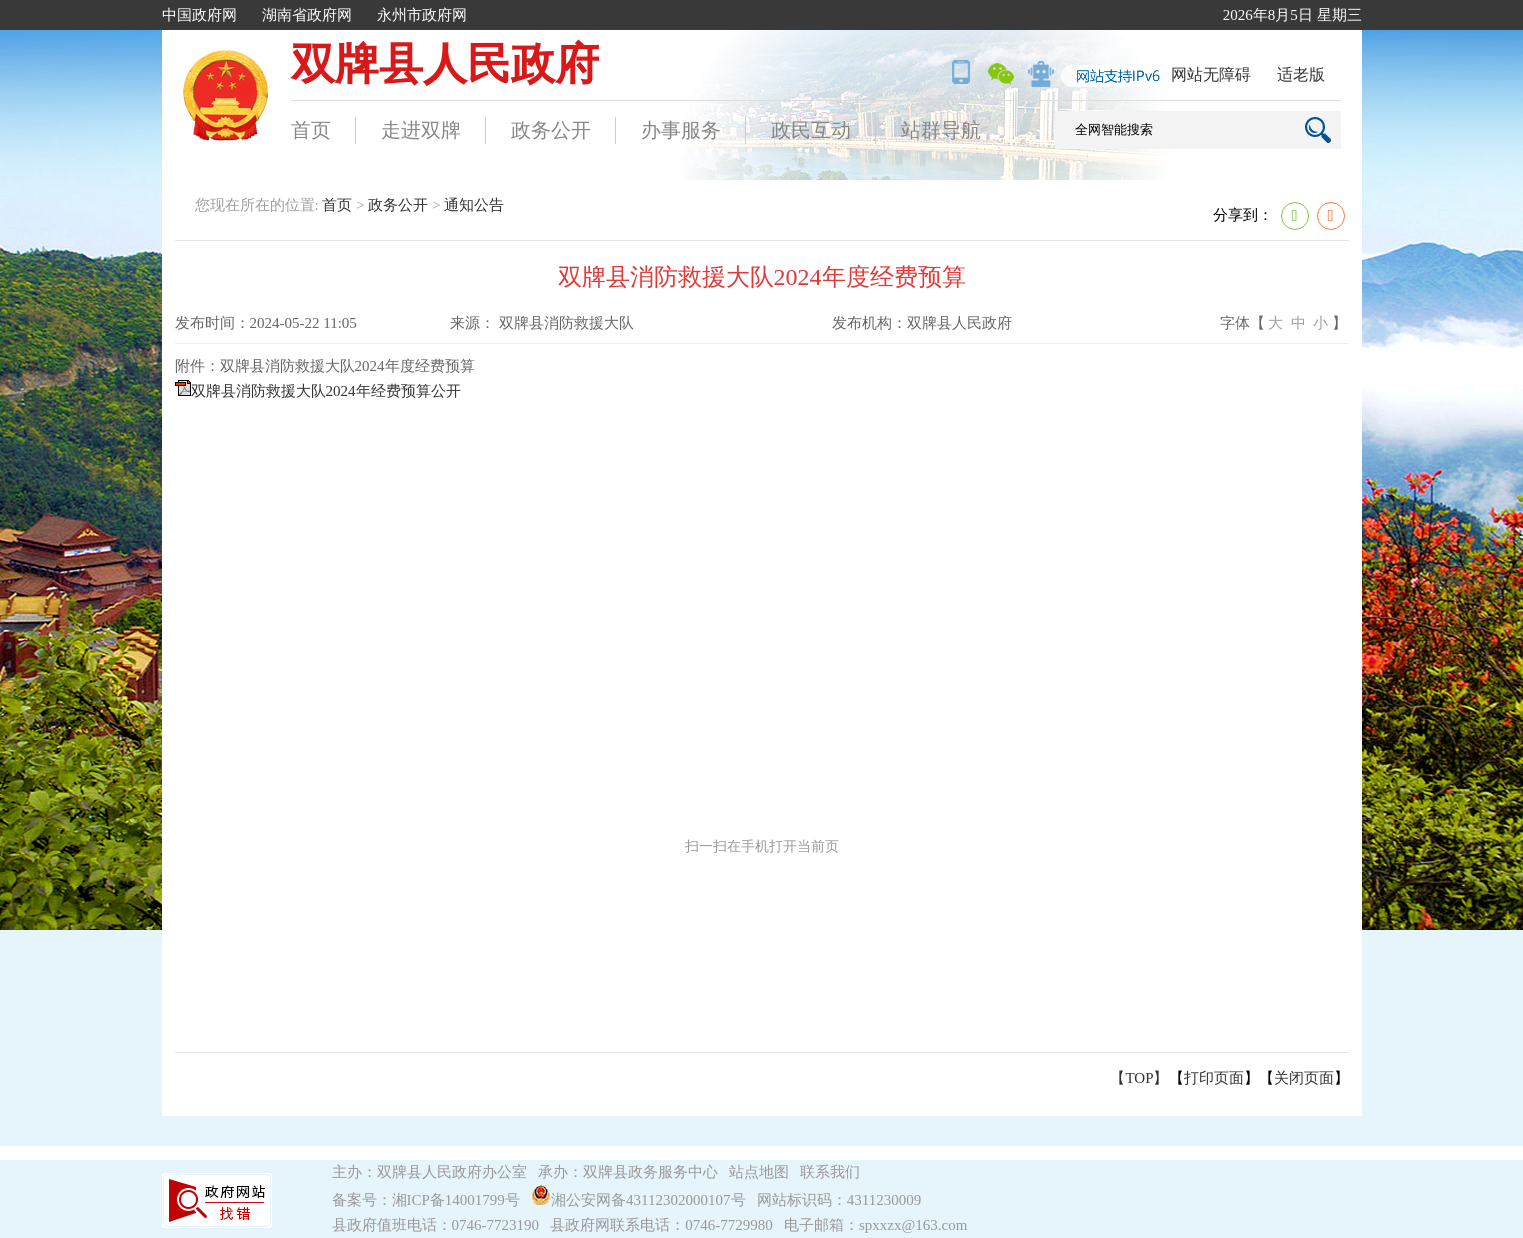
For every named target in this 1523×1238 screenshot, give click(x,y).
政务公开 (551, 130)
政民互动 (811, 130)
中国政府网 (199, 15)
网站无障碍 (1211, 74)
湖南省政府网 (307, 15)
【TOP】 (1139, 1078)
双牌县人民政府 (445, 64)
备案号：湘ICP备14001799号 (426, 1200)
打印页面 (1214, 1078)
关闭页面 (1304, 1078)
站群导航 (941, 130)
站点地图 (759, 1172)
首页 (311, 130)
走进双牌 (421, 130)
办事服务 (681, 130)
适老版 (1301, 74)
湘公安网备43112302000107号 (642, 1200)
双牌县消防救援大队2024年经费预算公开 (326, 391)
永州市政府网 (422, 15)
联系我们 (830, 1172)
